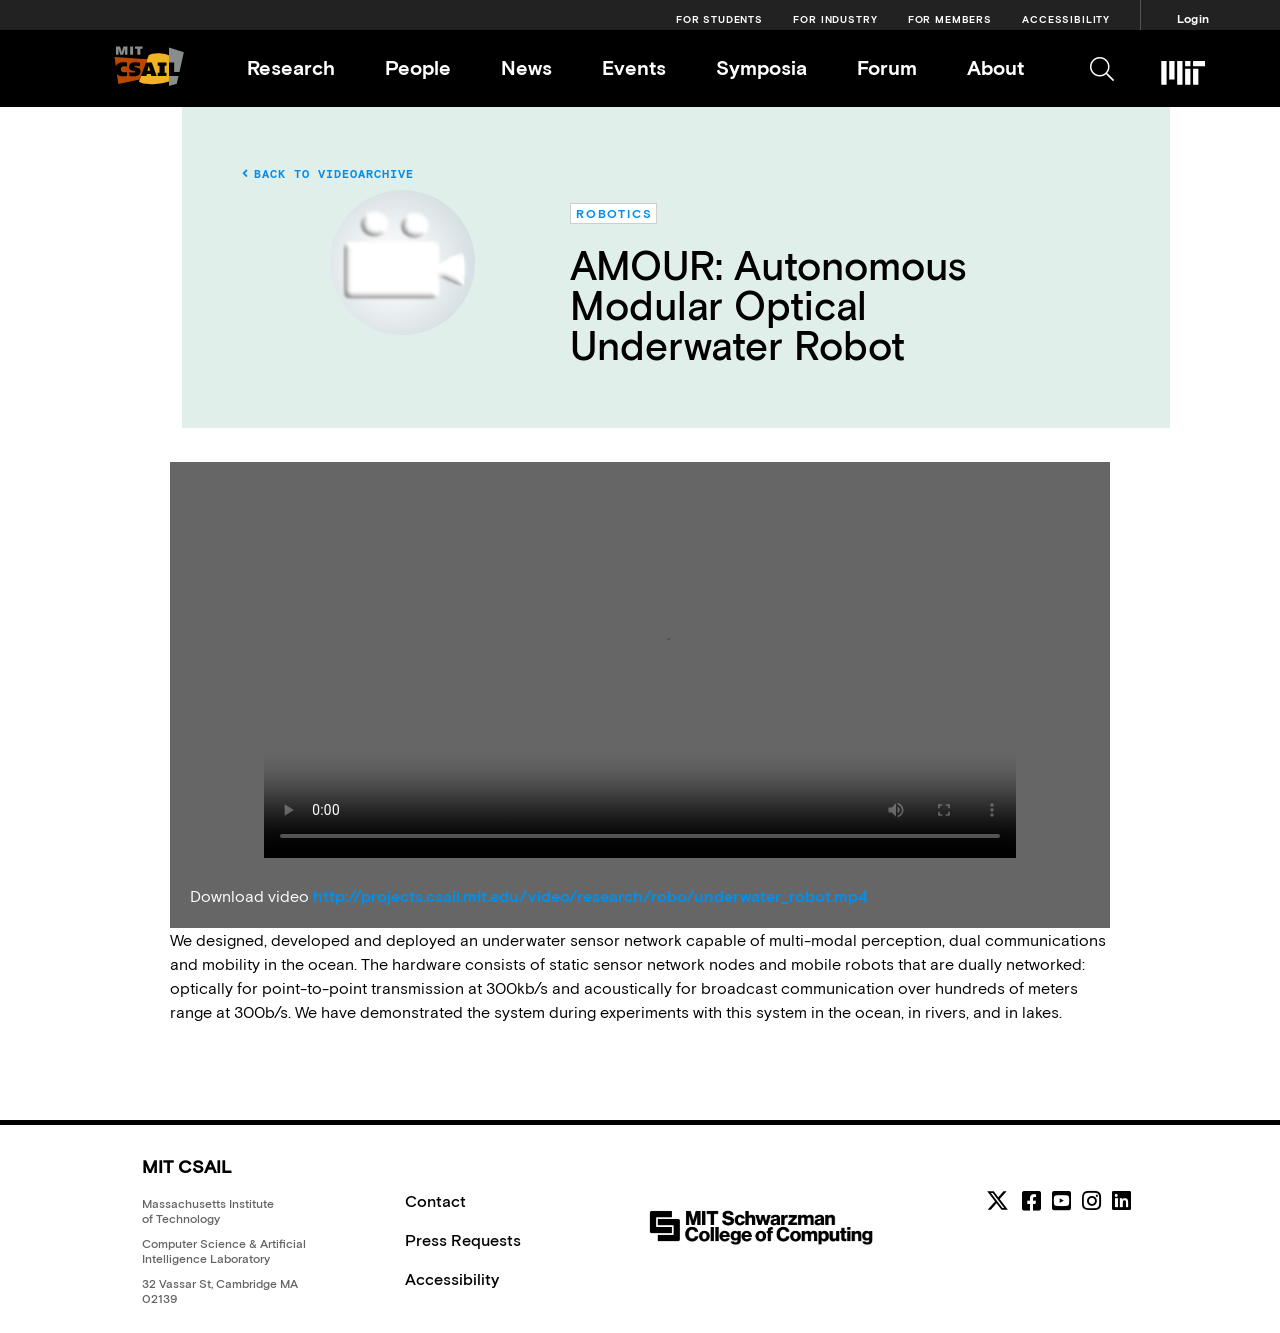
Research (291, 67)
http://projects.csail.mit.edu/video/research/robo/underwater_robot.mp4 (590, 896)
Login (1193, 19)
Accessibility (1066, 19)
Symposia (761, 67)
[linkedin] (1121, 1201)
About (995, 67)
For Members (950, 19)
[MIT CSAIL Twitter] (1000, 1204)
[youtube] (1061, 1201)
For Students (719, 19)
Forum (887, 67)
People (418, 67)
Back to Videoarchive (328, 174)
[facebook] (1031, 1201)
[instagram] (1091, 1201)
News (526, 67)
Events (634, 67)
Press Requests (463, 1240)
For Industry (835, 19)
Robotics (614, 214)
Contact (435, 1201)
